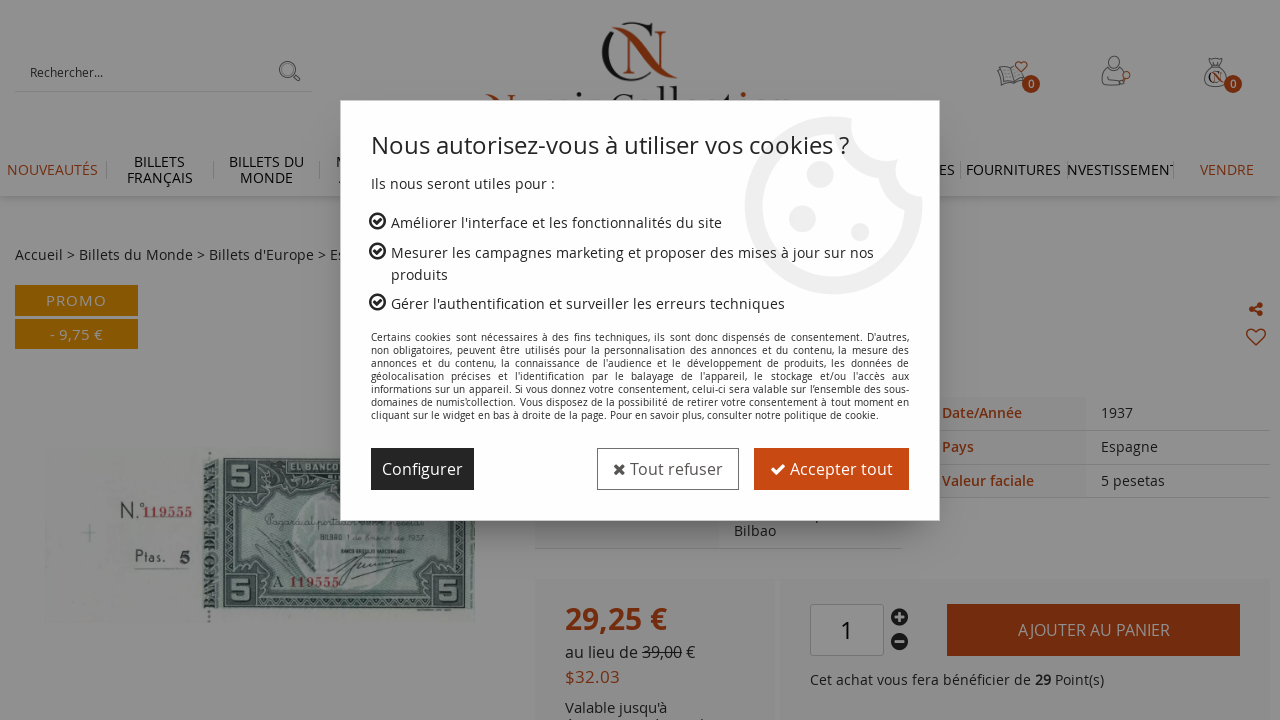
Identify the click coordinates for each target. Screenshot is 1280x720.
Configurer (422, 469)
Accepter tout (831, 469)
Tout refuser (668, 469)
